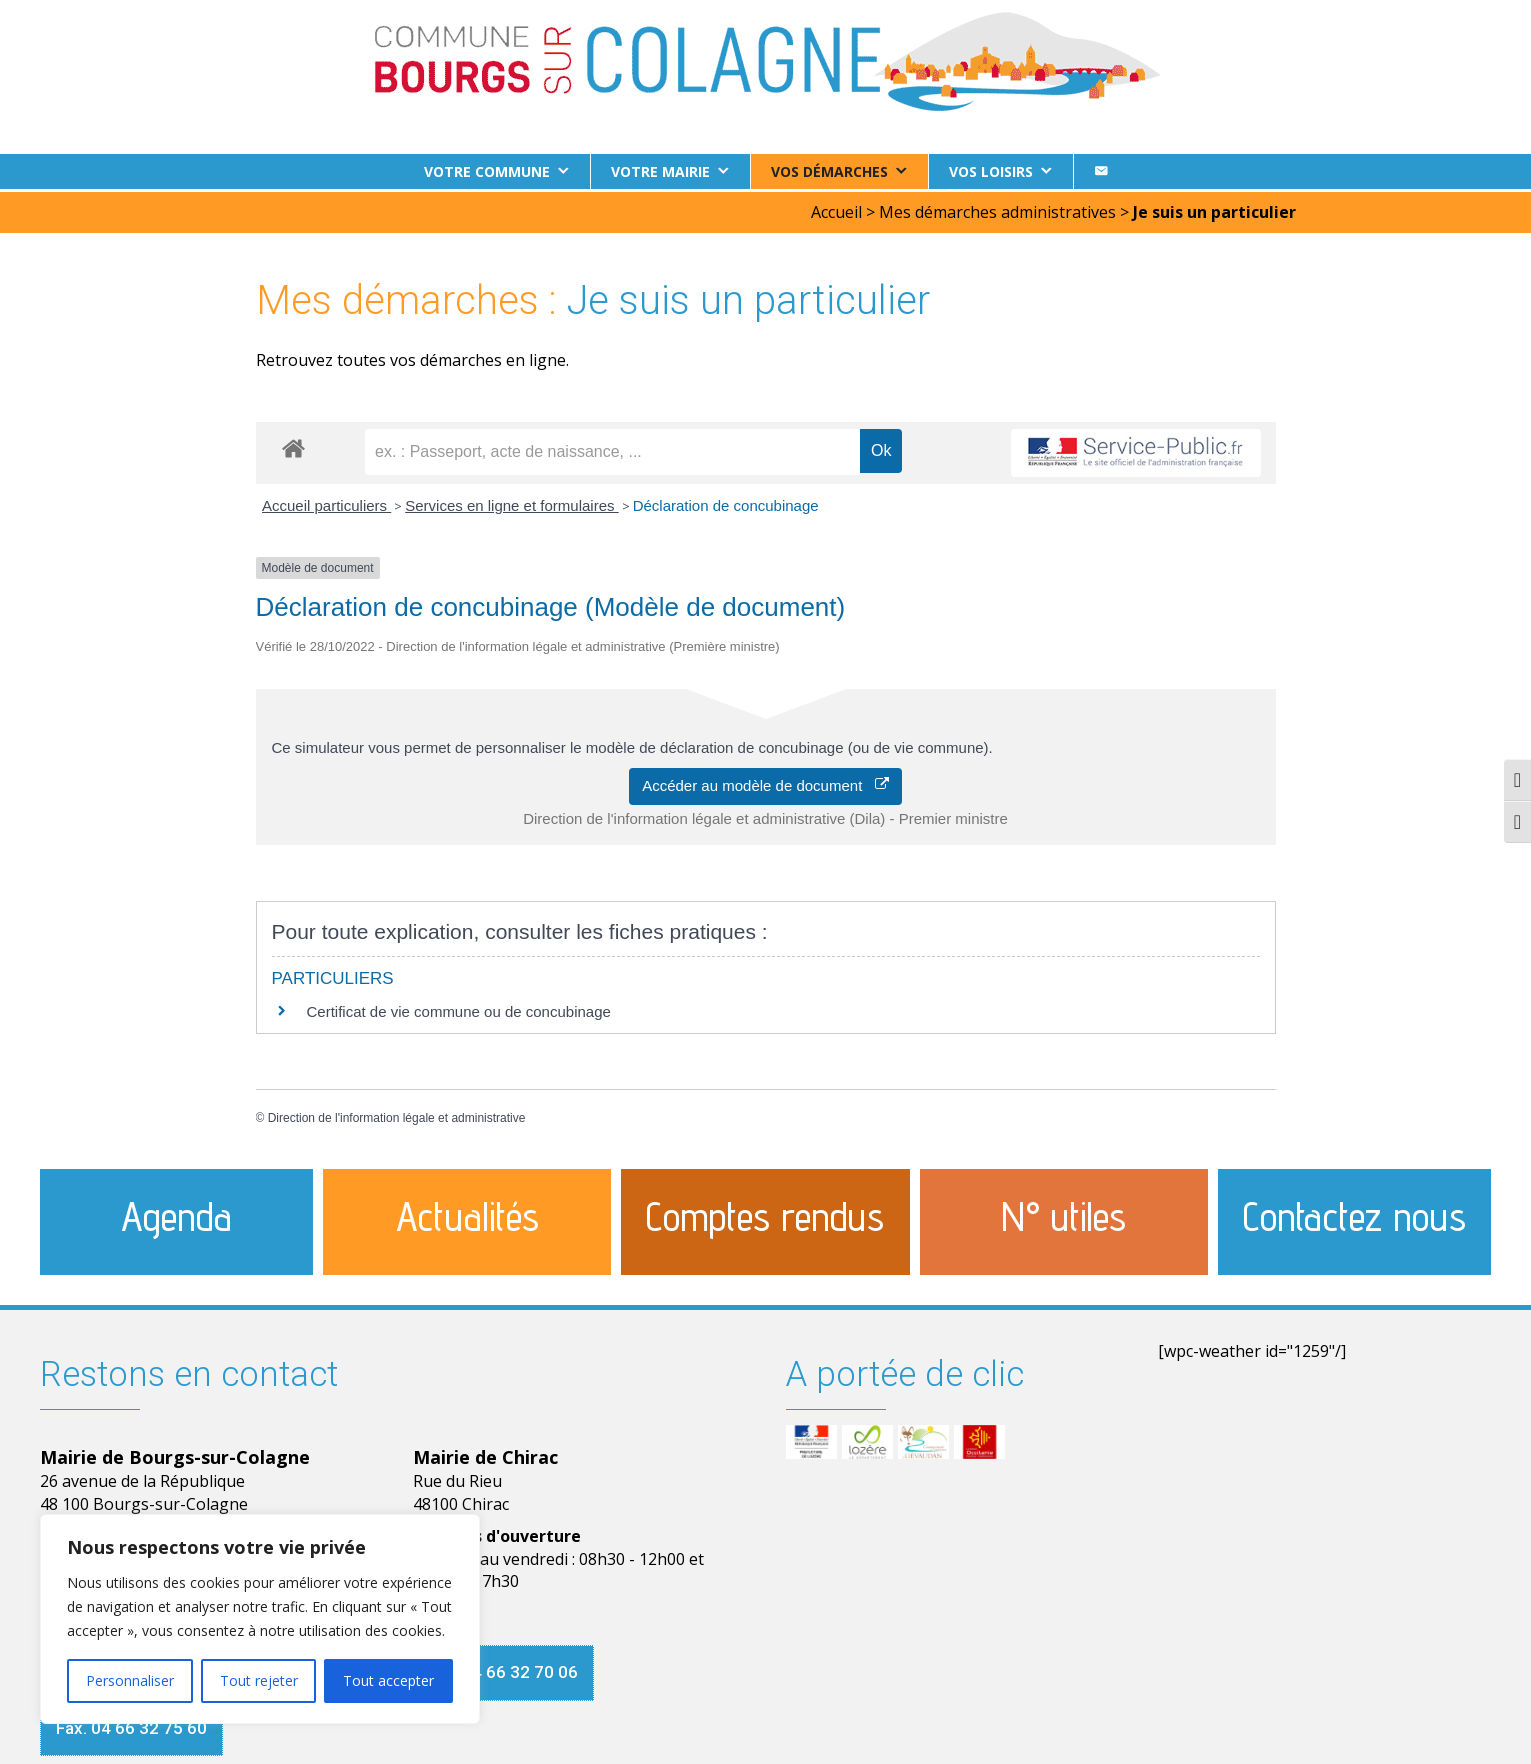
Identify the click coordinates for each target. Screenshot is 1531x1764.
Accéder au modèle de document (765, 782)
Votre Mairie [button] (660, 171)
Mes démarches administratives (997, 209)
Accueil (836, 209)
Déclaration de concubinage (726, 502)
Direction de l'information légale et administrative (397, 1115)
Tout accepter (388, 1680)
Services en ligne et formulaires (511, 502)
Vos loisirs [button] (991, 171)
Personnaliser (130, 1680)
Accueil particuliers (326, 502)
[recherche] (612, 449)
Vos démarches (829, 171)
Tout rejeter (259, 1680)
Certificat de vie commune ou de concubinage (459, 1008)
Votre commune (487, 171)
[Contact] (1101, 171)
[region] (260, 1619)
